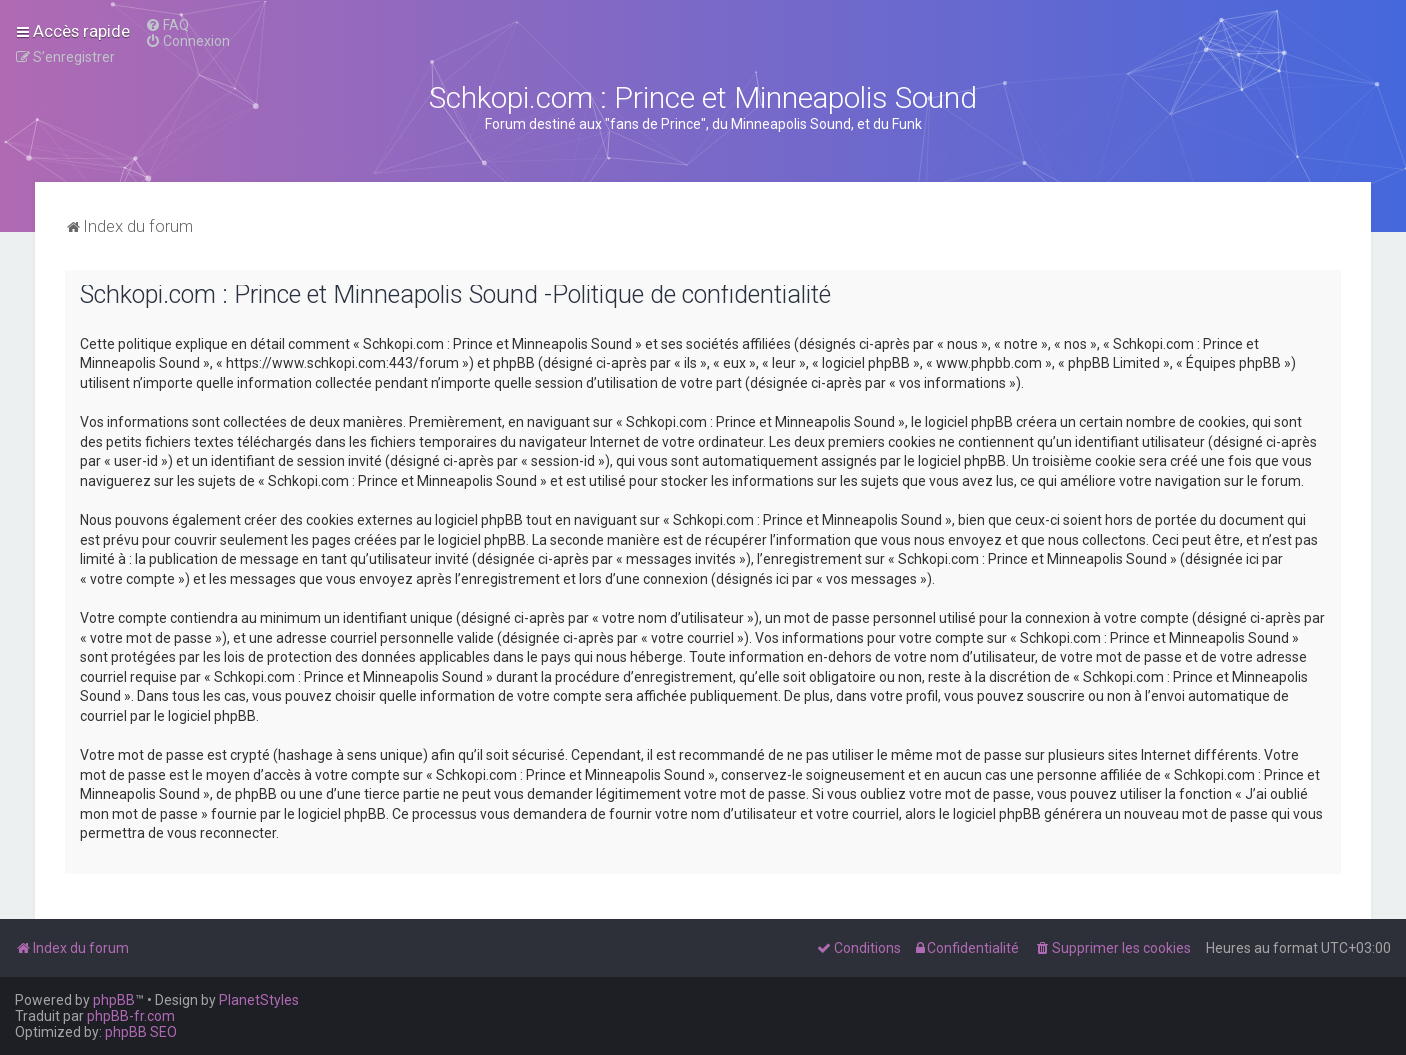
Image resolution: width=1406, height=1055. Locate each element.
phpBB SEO (141, 1032)
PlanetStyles (259, 1000)
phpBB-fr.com (131, 1016)
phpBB (114, 1000)
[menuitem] (167, 25)
